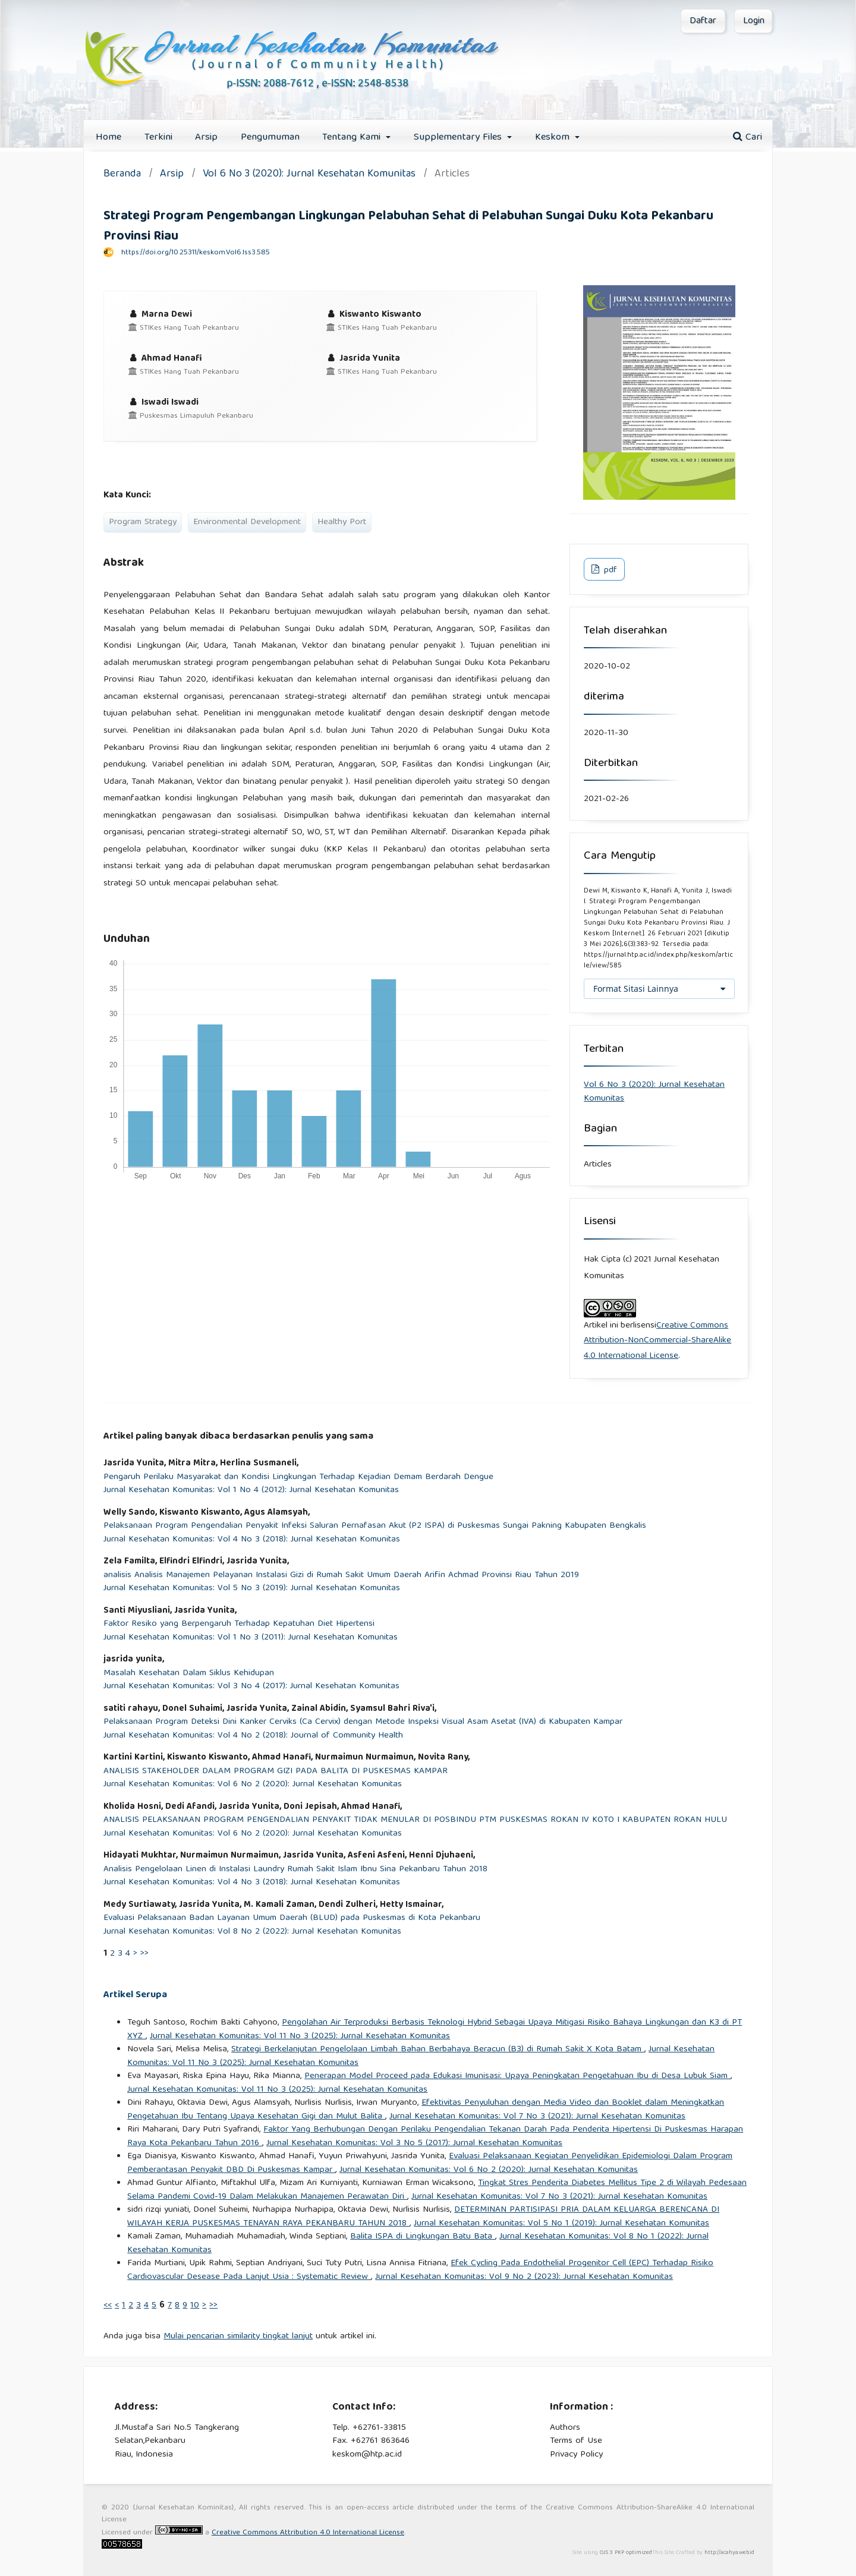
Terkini (158, 137)
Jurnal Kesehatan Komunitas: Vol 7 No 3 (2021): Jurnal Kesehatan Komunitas (537, 2116)
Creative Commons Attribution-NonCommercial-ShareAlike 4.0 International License (657, 1341)
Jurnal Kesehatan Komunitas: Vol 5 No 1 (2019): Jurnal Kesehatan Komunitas (561, 2223)
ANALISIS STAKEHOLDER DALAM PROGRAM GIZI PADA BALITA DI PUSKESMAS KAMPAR (275, 1772)
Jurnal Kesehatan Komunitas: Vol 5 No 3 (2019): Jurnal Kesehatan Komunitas (251, 1589)
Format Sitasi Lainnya (635, 988)
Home (108, 137)
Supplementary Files (459, 137)
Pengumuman (270, 137)
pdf (609, 570)
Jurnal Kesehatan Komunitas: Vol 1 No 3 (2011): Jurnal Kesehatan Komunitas (250, 1638)
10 (194, 2305)
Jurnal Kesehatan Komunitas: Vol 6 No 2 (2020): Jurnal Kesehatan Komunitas (252, 1785)
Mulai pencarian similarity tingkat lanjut (238, 2336)
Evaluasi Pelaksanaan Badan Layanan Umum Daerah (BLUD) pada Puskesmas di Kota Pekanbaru (291, 1918)
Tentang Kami (352, 137)
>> (144, 1954)
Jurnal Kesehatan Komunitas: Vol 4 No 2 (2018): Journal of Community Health (253, 1736)
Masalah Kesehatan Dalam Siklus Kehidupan (188, 1673)
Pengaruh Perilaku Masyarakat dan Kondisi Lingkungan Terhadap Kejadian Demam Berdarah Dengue (298, 1477)
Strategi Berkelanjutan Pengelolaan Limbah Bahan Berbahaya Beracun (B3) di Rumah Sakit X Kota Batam (437, 2049)
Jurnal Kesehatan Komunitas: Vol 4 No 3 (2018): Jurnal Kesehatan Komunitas (251, 1540)
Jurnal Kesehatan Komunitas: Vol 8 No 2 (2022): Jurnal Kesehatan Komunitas (252, 1932)
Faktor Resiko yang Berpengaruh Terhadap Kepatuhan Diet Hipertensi (238, 1624)
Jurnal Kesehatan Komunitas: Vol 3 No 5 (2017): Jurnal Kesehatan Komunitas (414, 2143)
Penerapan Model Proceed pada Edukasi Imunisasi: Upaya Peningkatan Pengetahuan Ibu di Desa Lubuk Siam (517, 2076)
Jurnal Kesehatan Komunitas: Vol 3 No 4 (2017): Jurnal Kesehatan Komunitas (251, 1687)
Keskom (553, 137)
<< (107, 2305)
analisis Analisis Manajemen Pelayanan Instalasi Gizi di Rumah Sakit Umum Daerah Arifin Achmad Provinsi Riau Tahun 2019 (341, 1575)
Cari (747, 137)
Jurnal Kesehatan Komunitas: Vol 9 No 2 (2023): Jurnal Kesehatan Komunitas (524, 2277)
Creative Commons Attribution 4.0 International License (308, 2533)
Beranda (122, 175)
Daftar (703, 21)
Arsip (206, 137)
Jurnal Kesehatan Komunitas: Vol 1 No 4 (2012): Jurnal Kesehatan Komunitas (251, 1490)
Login (753, 21)
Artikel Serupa (135, 1995)
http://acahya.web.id (729, 2552)
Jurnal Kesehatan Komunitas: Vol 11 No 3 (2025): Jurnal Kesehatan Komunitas (300, 2036)
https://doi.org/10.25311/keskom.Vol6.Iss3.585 (195, 253)
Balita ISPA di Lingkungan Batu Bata (422, 2236)
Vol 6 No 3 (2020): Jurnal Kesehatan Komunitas (309, 175)
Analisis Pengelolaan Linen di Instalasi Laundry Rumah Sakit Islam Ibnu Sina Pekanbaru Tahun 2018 (295, 1870)
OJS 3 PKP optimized (625, 2552)
